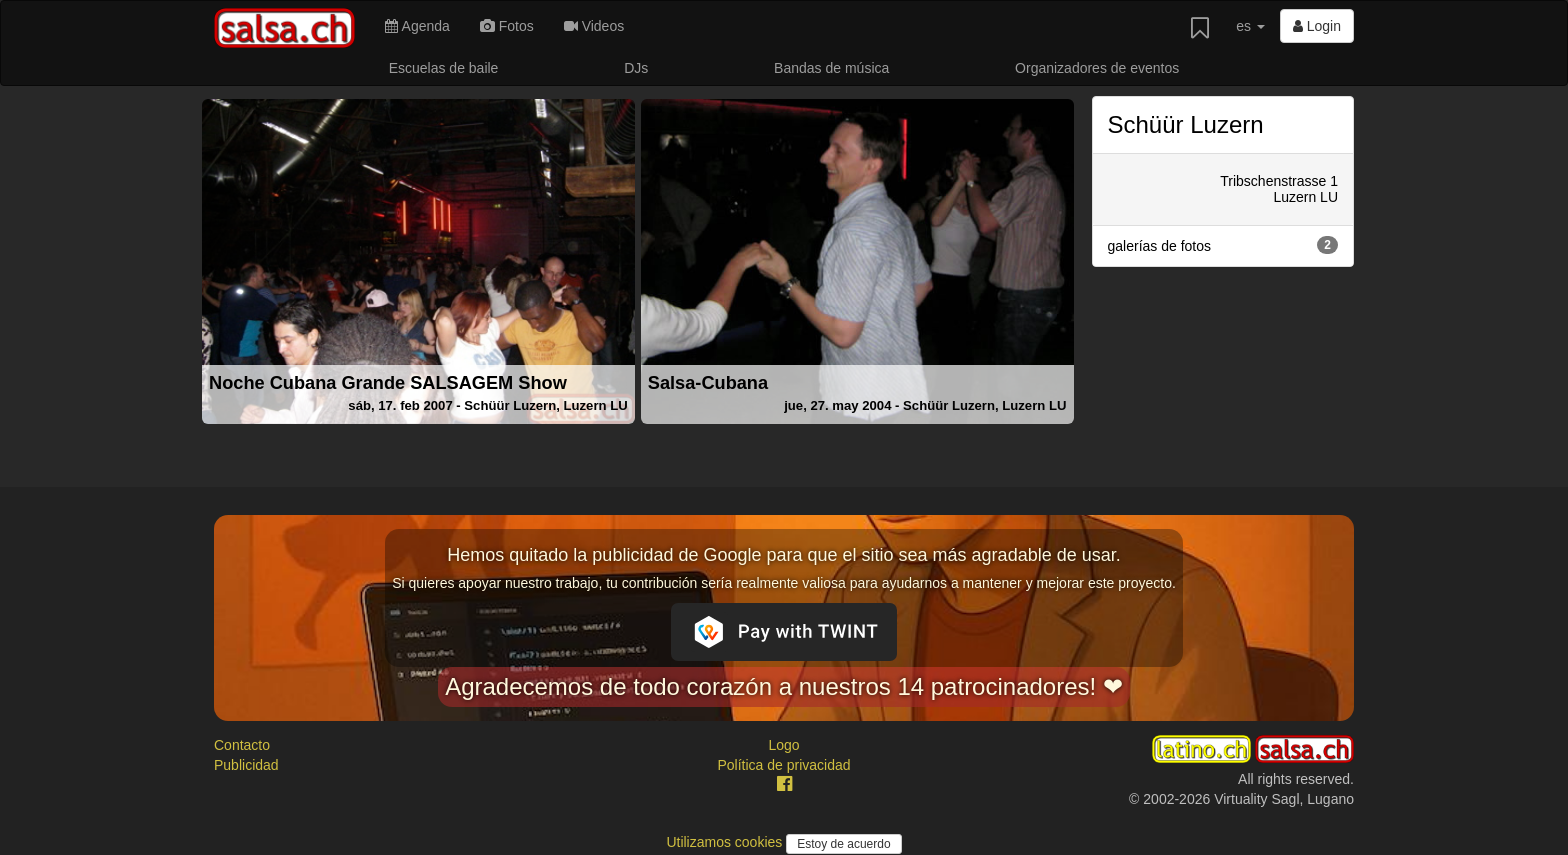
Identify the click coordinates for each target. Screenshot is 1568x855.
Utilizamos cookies (726, 842)
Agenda (417, 26)
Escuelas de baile (444, 68)
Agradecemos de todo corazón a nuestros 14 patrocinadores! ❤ (784, 686)
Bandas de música (831, 68)
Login (1317, 26)
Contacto (242, 745)
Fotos (507, 26)
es (1250, 26)
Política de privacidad (783, 765)
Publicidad (246, 765)
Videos (594, 26)
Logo (783, 745)
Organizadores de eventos (1097, 68)
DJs (636, 68)
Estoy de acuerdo (843, 844)
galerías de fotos (1223, 245)
